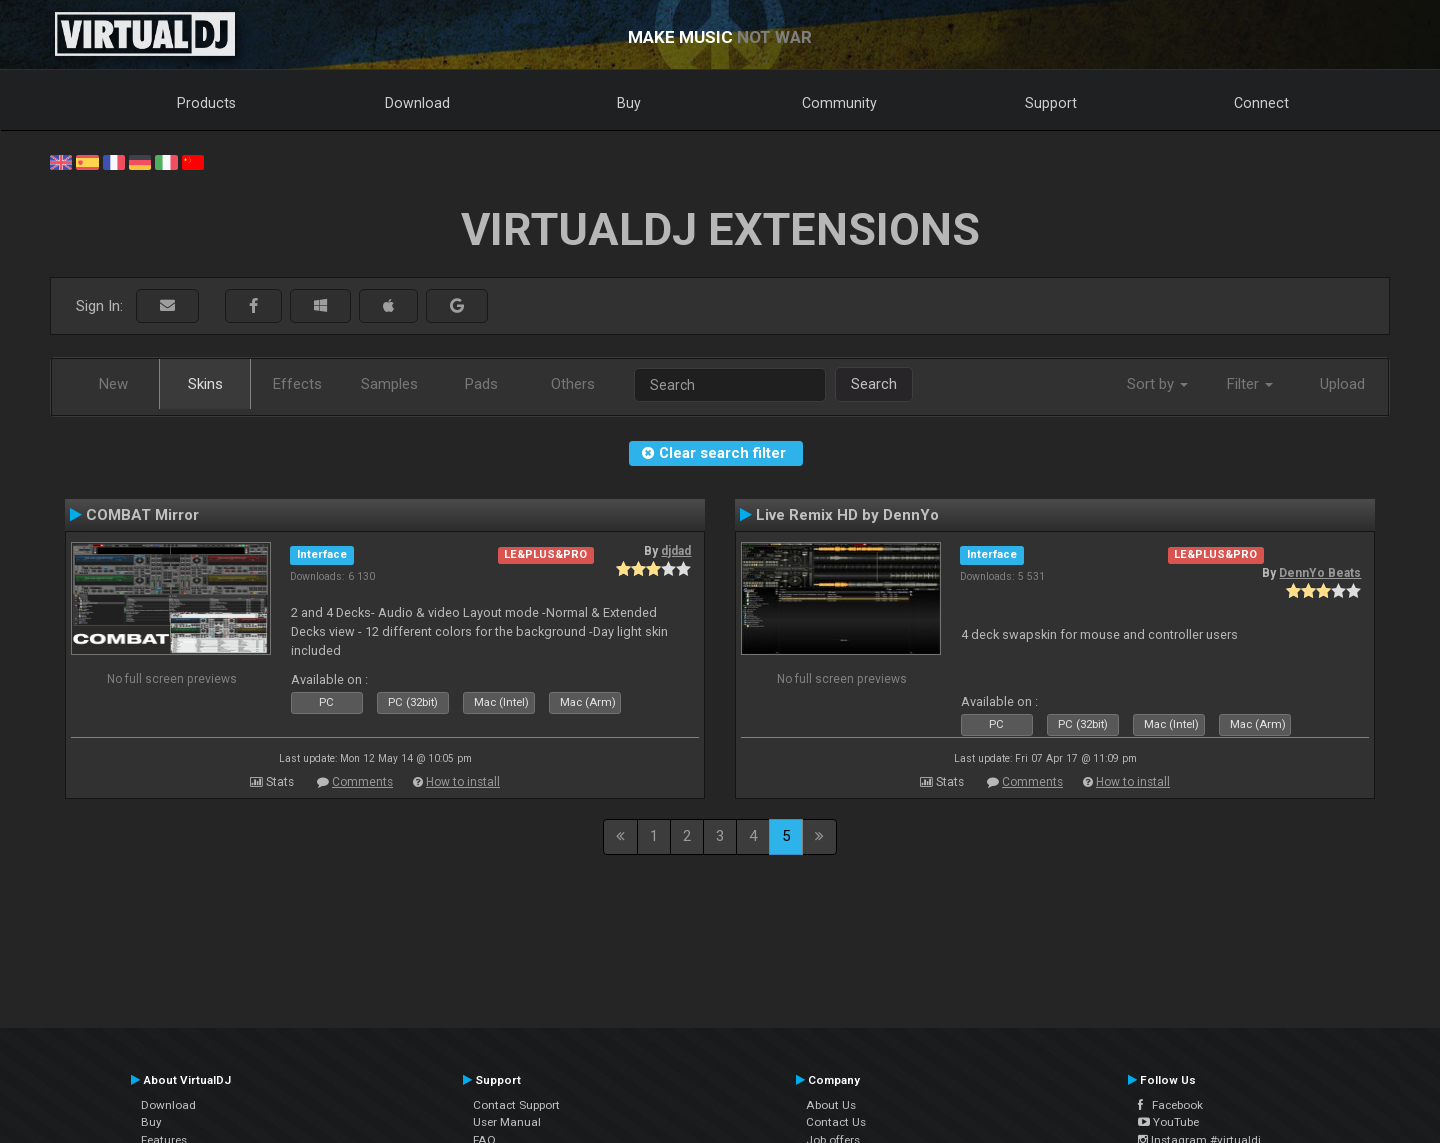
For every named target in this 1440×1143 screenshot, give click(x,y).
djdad (676, 551)
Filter (1250, 384)
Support (1051, 103)
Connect (1261, 103)
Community (839, 103)
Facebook (1170, 1105)
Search (874, 384)
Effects (297, 384)
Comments (362, 782)
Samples (389, 384)
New (113, 384)
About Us (831, 1105)
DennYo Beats (1320, 573)
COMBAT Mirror (142, 515)
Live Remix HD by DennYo (847, 515)
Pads (481, 384)
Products (206, 103)
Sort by (1157, 384)
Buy (629, 103)
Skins (205, 384)
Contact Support (516, 1105)
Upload (1342, 384)
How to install (463, 782)
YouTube (1168, 1122)
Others (573, 384)
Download (417, 103)
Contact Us (836, 1122)
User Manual (507, 1122)
